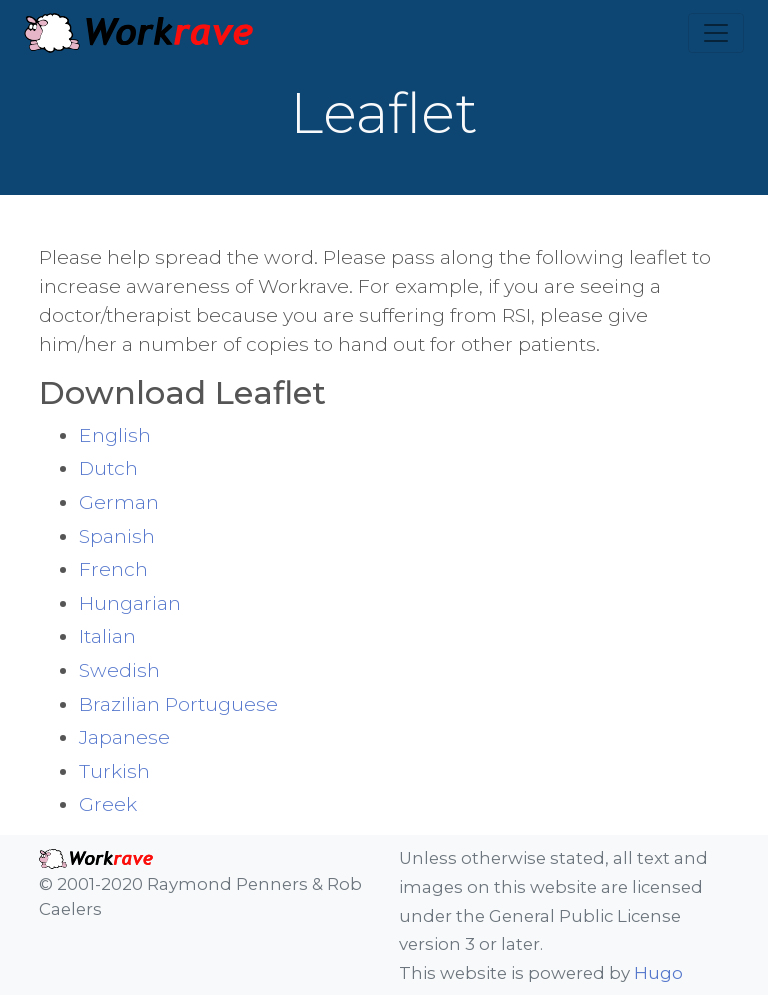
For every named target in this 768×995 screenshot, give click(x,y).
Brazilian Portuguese (178, 704)
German (119, 502)
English (115, 435)
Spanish (117, 536)
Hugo (658, 973)
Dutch (108, 468)
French (113, 569)
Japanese (124, 737)
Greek (108, 804)
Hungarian (130, 603)
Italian (107, 636)
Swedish (119, 670)
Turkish (114, 771)
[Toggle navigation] (716, 33)
